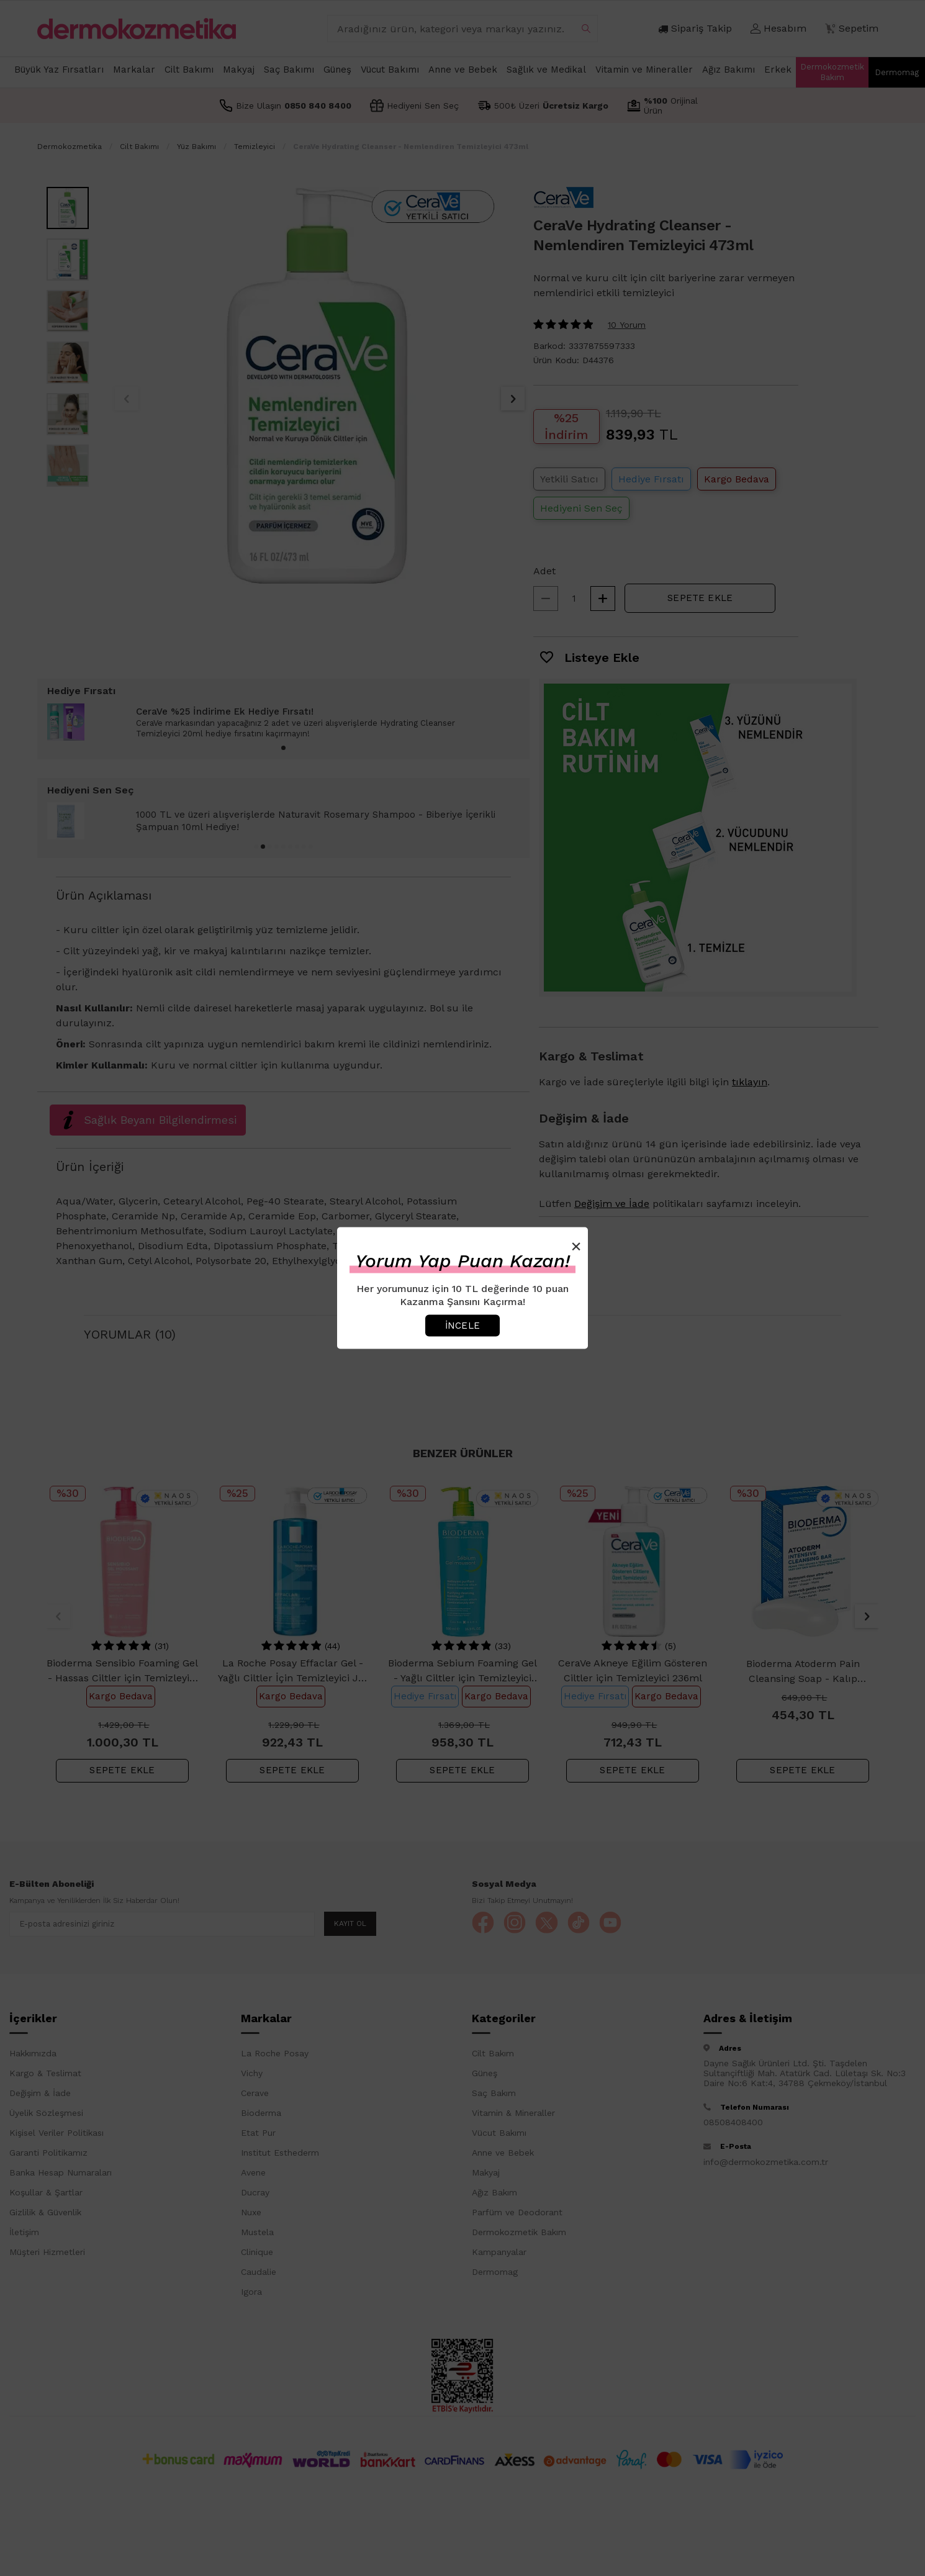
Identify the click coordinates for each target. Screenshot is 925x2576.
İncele (462, 1325)
